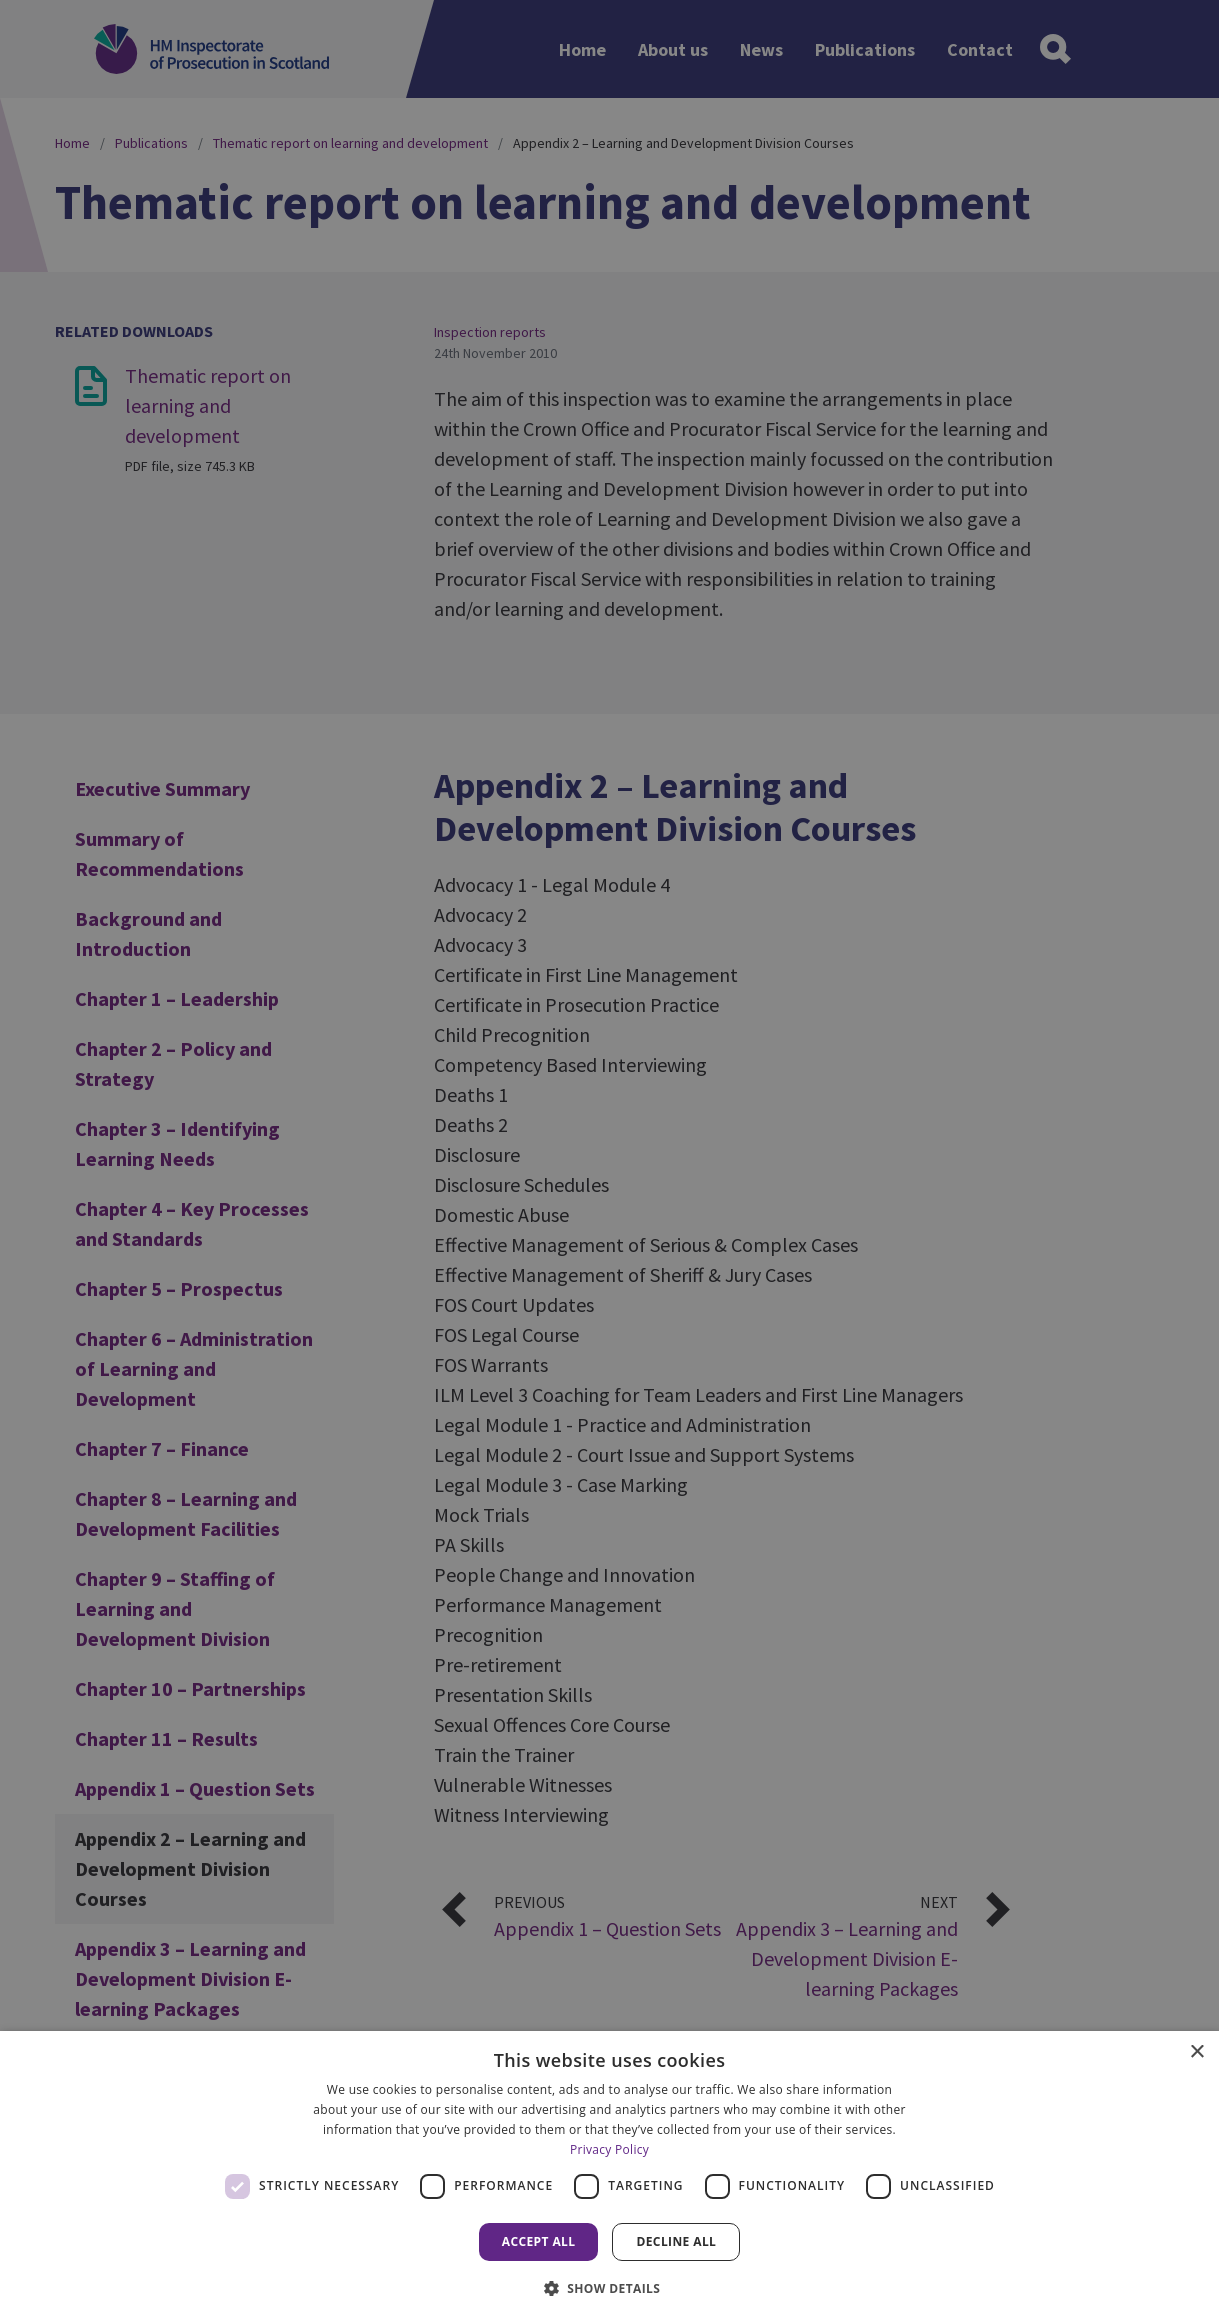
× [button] (1196, 2052)
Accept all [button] (539, 2241)
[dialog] (609, 2177)
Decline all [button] (676, 2241)
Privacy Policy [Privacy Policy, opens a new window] (609, 2149)
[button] (610, 2288)
